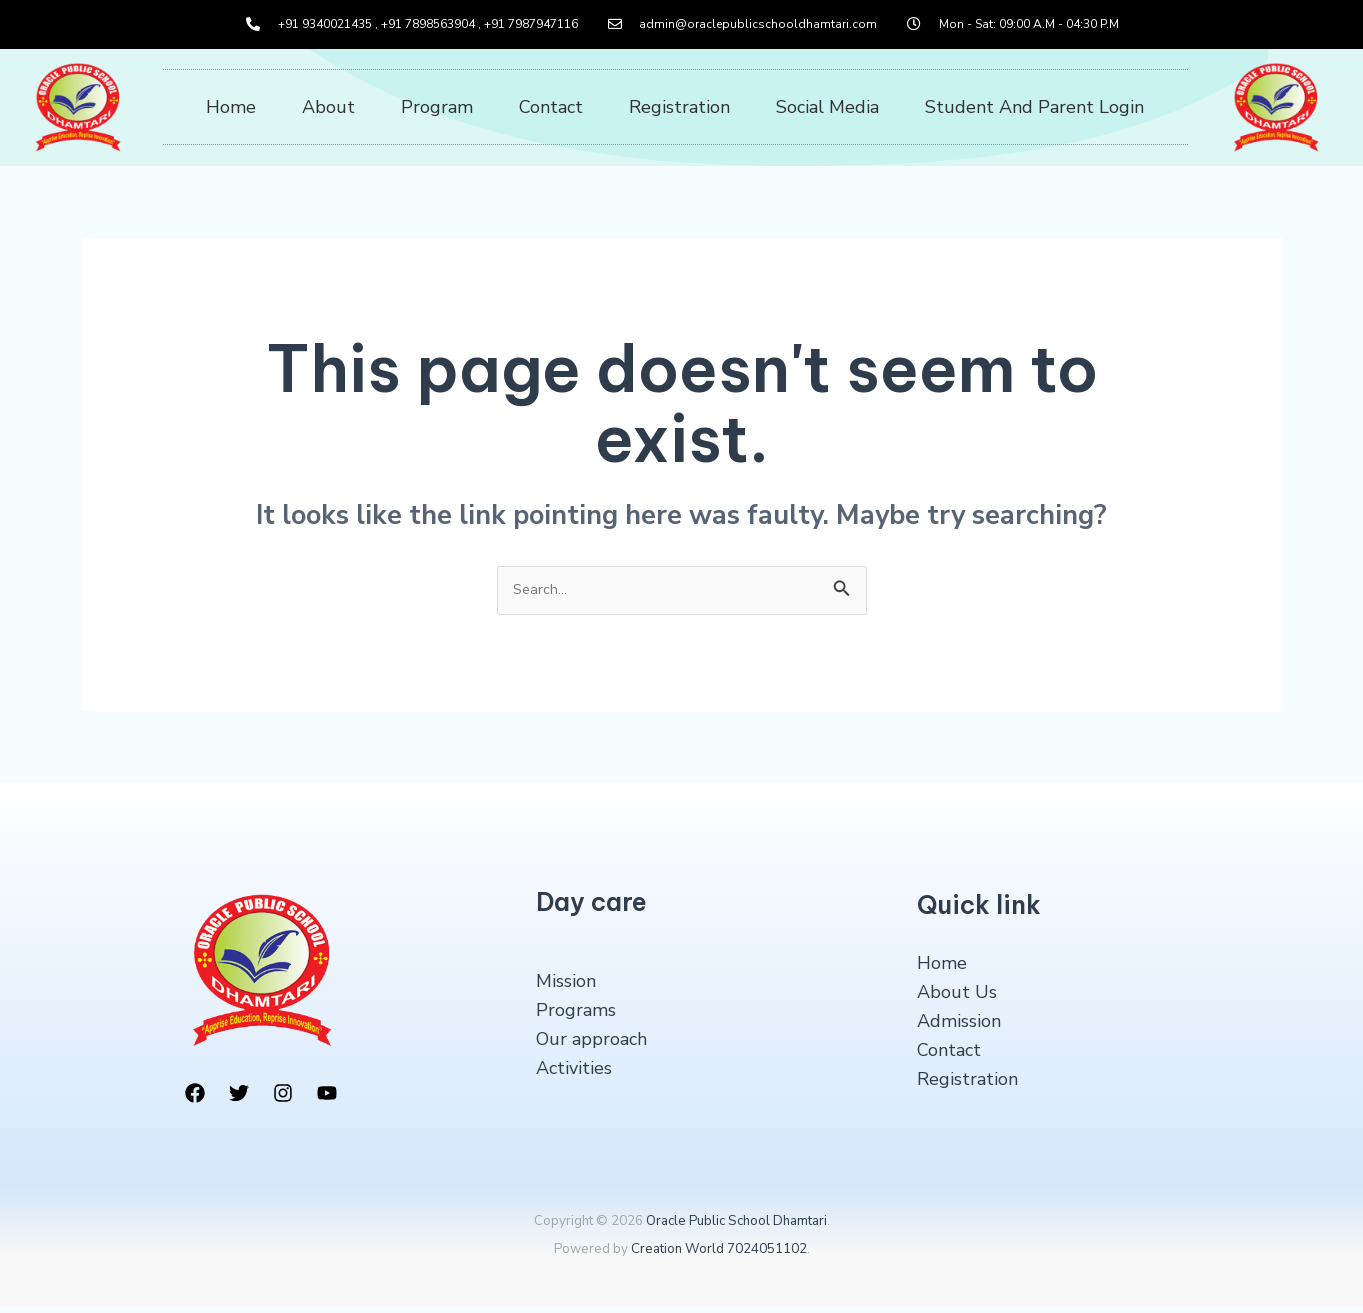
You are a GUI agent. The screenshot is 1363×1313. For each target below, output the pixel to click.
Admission (959, 1027)
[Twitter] (239, 1100)
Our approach (591, 1045)
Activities (574, 1074)
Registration (679, 107)
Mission (566, 988)
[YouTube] (327, 1100)
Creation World (677, 1256)
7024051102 (767, 1256)
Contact (551, 107)
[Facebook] (195, 1100)
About (328, 107)
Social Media (827, 107)
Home (231, 107)
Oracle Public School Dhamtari (736, 1227)
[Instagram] (283, 1100)
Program (437, 107)
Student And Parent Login (1034, 107)
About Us (957, 999)
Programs (576, 1017)
